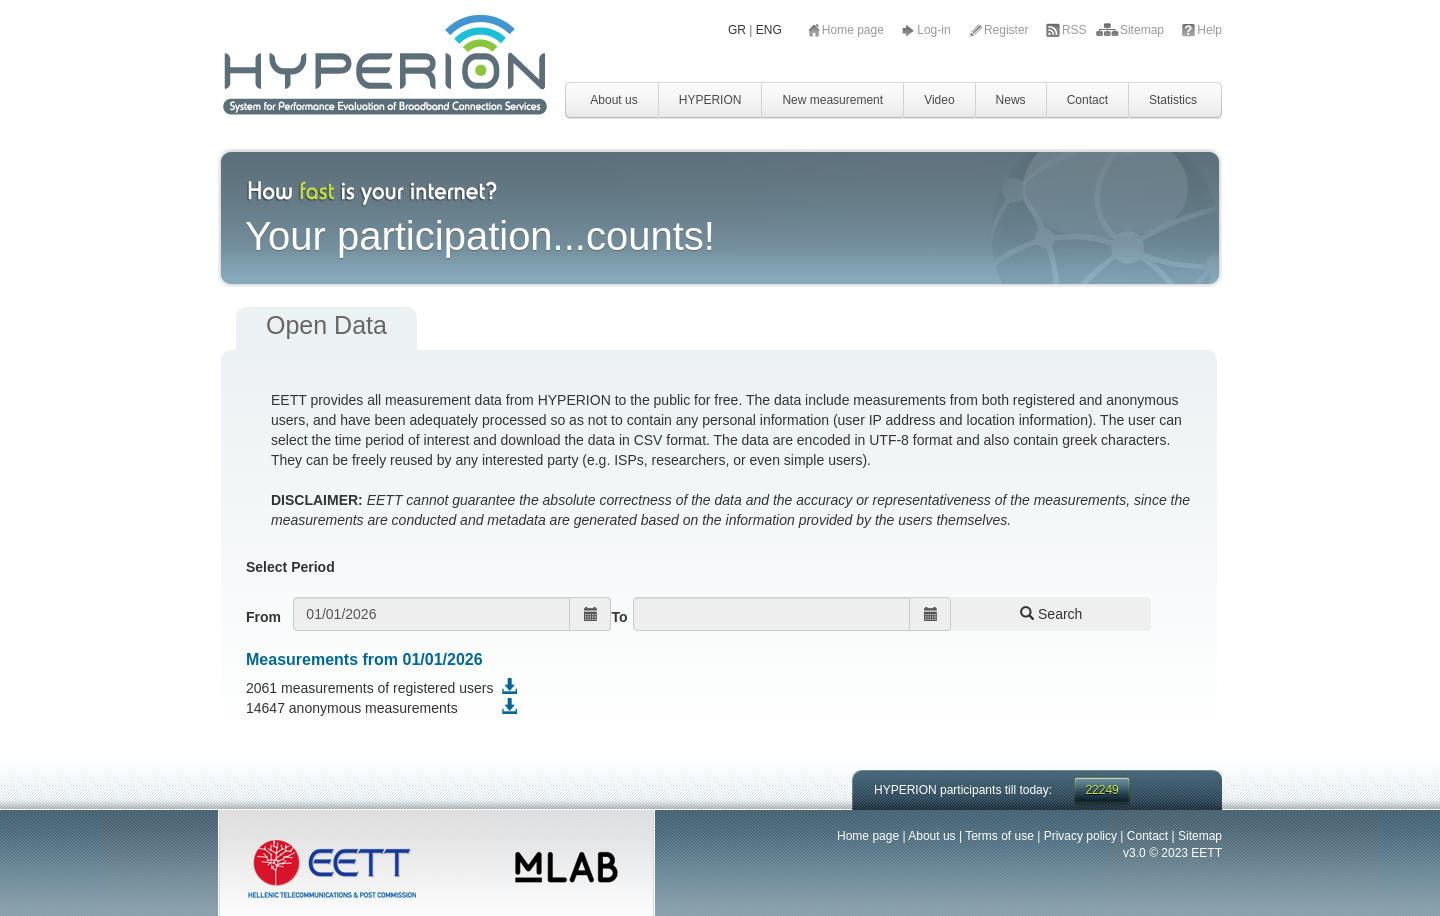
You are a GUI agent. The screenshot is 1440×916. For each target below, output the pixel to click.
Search (1051, 614)
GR (737, 30)
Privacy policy (1080, 836)
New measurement (832, 100)
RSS (1076, 30)
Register (1008, 30)
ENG (769, 30)
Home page (854, 30)
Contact (1087, 100)
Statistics (1173, 100)
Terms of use (999, 836)
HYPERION (710, 100)
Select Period (290, 567)
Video (939, 100)
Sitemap (1143, 30)
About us (613, 100)
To (619, 617)
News (1011, 100)
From (263, 617)
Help (1209, 30)
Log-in (935, 30)
